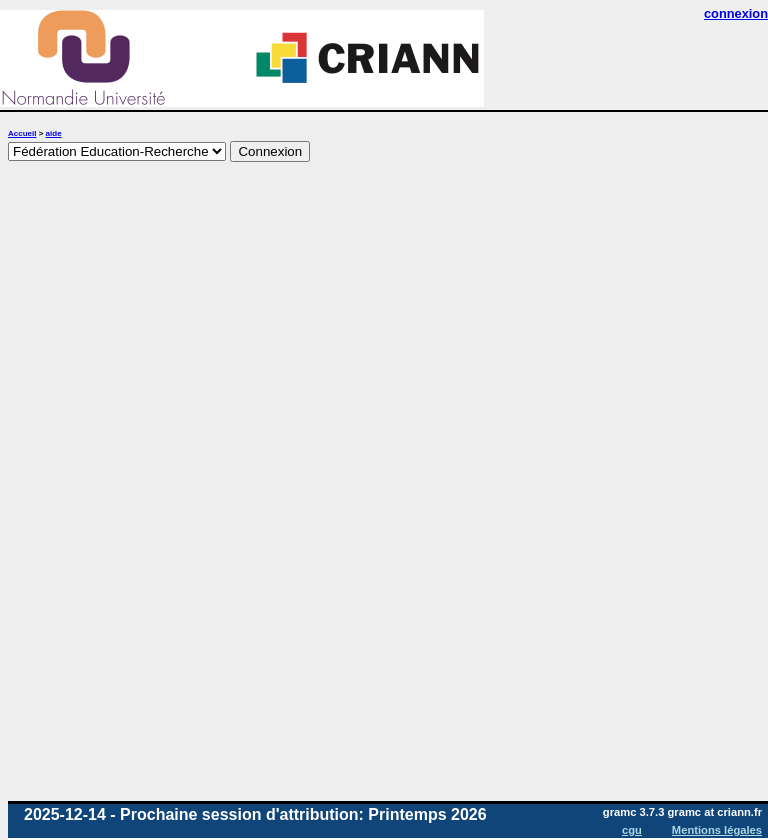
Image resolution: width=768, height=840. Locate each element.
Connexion (270, 151)
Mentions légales (717, 830)
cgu (632, 830)
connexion (736, 13)
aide (54, 133)
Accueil (22, 133)
